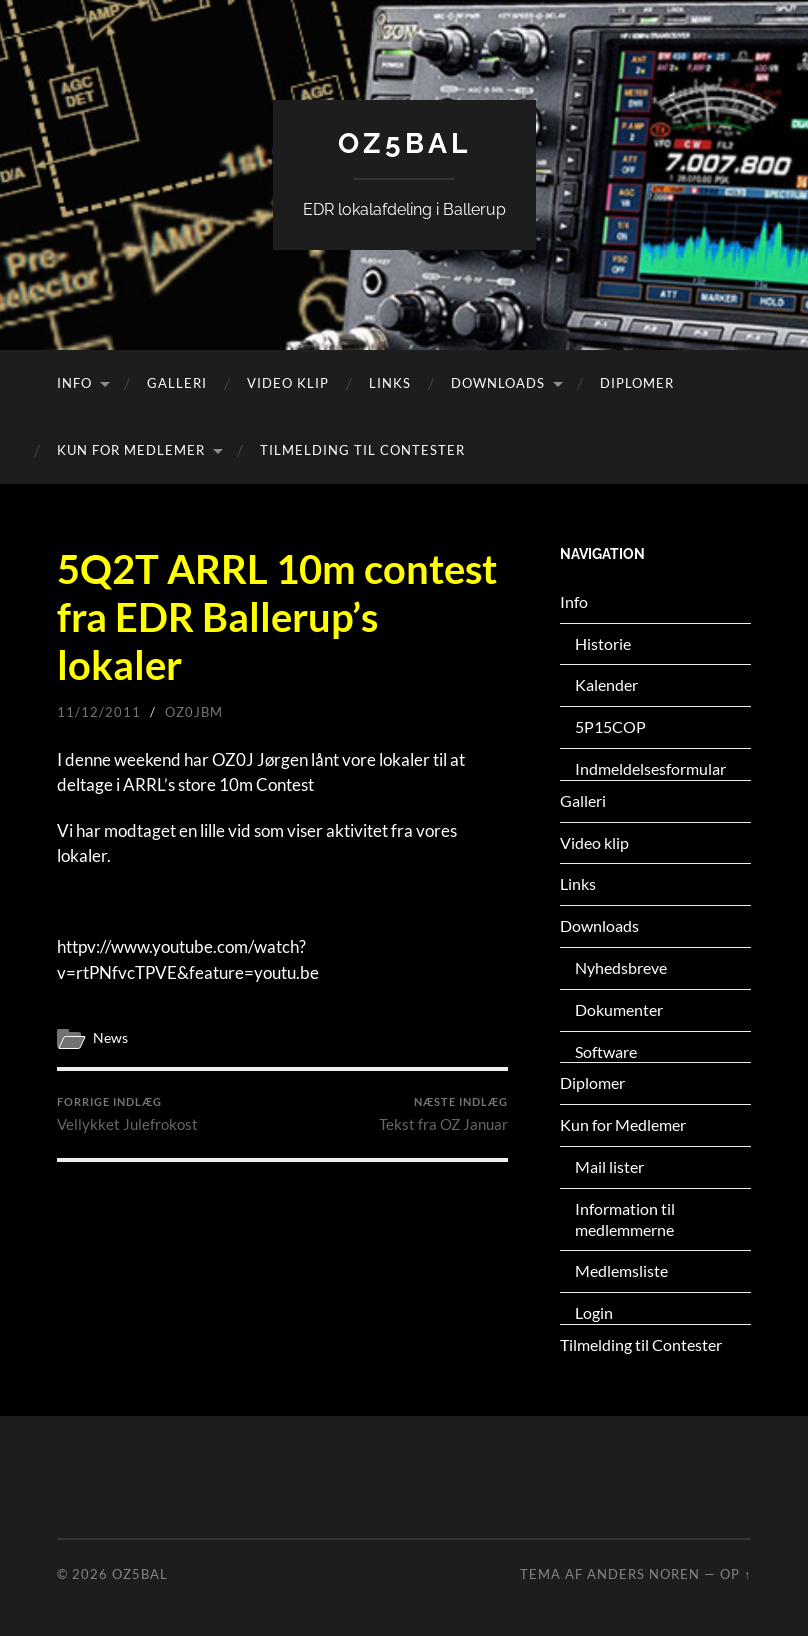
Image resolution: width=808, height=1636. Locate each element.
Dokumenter (619, 1009)
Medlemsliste (621, 1270)
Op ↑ (735, 1574)
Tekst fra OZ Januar (443, 1114)
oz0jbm (194, 712)
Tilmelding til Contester (362, 450)
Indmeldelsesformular (650, 768)
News (110, 1038)
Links (390, 383)
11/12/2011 (99, 712)
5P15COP (610, 726)
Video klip (288, 383)
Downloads (498, 383)
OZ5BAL (404, 143)
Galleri (177, 383)
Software (606, 1051)
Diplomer (637, 383)
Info (74, 383)
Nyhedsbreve (621, 967)
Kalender (606, 684)
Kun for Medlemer (131, 450)
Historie (603, 643)
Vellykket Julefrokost (127, 1114)
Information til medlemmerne (625, 1219)
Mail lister (609, 1166)
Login (594, 1312)
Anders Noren (643, 1574)
